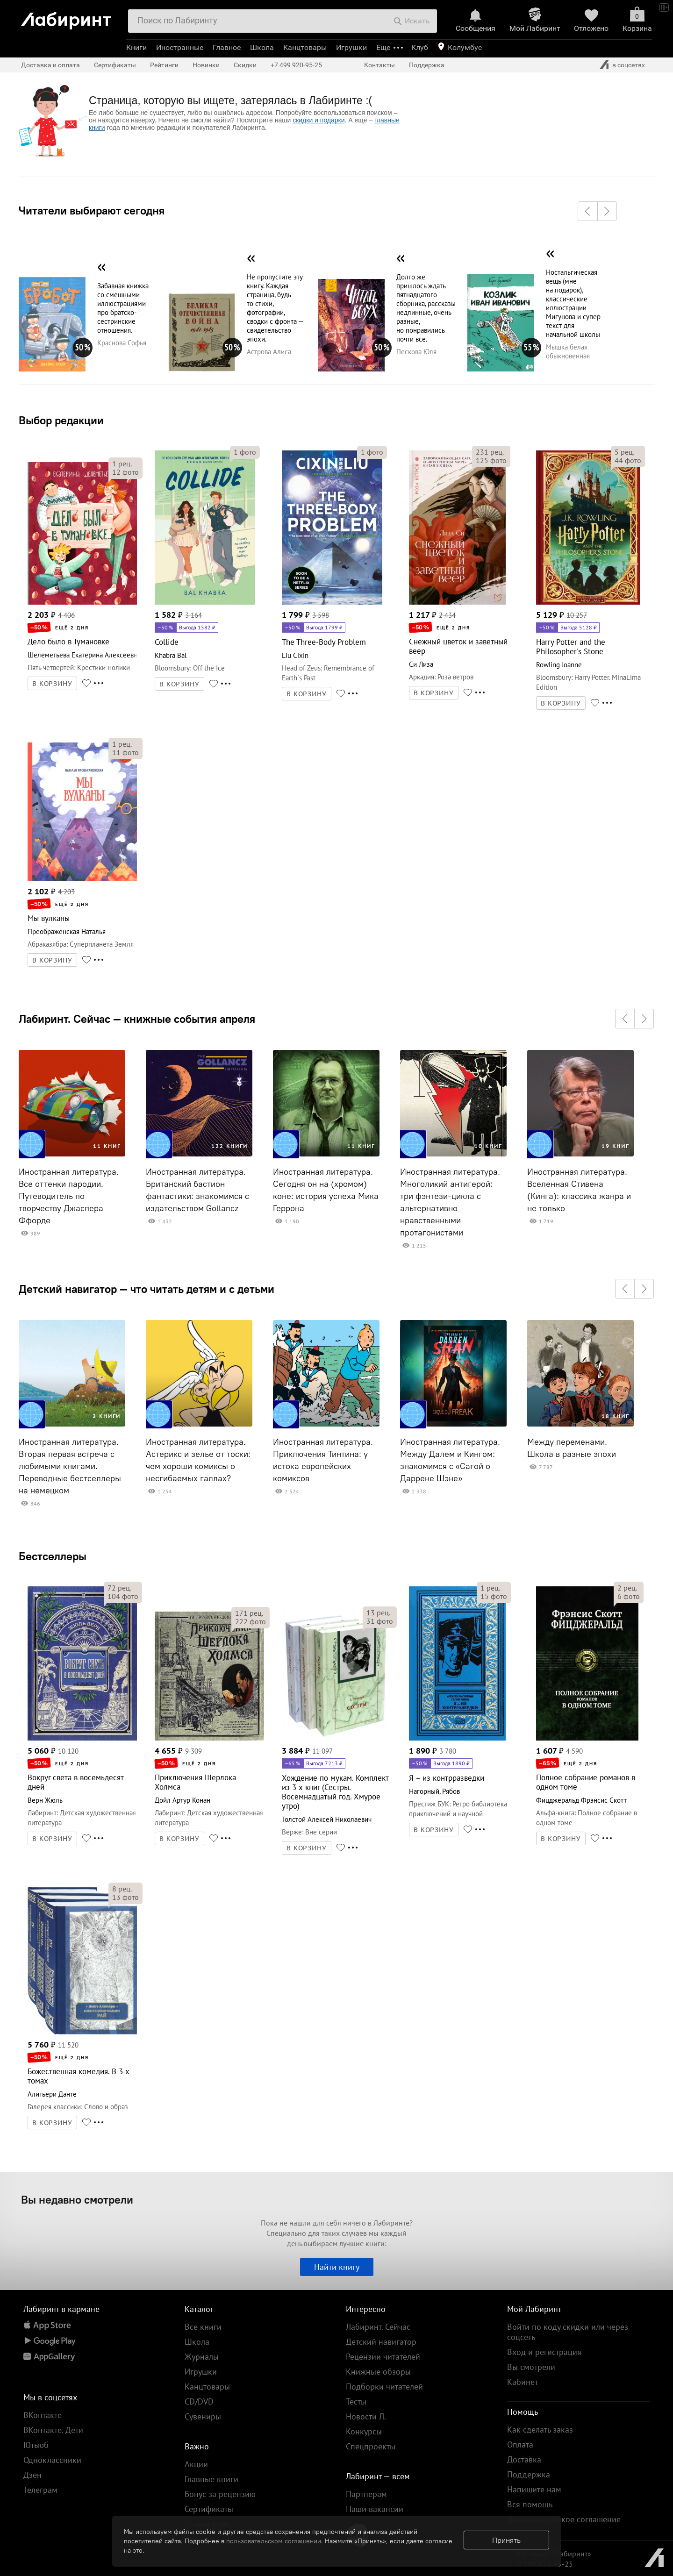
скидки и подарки (318, 120)
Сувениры (203, 2416)
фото (125, 472)
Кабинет (522, 2381)
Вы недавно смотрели (77, 2199)
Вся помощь (529, 2504)
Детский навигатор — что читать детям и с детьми (146, 1288)
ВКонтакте (42, 2415)
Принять (506, 2540)
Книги (136, 47)
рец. (122, 463)
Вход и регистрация (544, 2352)
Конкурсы (364, 2431)
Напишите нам (534, 2489)
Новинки (206, 65)
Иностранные (179, 47)
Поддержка (426, 65)
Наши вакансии (374, 2509)
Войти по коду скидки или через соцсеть (567, 2331)
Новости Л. (366, 2416)
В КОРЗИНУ (52, 683)
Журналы (202, 2356)
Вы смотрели (531, 2367)
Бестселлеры (52, 1556)
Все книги (203, 2326)
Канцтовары (305, 47)
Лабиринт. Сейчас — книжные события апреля (137, 1018)
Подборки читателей (384, 2386)
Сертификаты (115, 65)
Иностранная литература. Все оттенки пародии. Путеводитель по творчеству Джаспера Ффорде (69, 1196)
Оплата (520, 2444)
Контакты (379, 65)
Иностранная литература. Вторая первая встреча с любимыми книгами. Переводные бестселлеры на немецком (70, 1466)
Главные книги (211, 2479)
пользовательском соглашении (273, 2541)
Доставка (524, 2459)
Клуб (419, 47)
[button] (587, 211)
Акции (196, 2464)
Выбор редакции (61, 420)
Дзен (32, 2474)
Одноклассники (52, 2460)
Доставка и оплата (50, 65)
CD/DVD (199, 2401)
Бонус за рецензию (220, 2494)
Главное (227, 47)
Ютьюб (36, 2445)
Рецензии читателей (383, 2356)
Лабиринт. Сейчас (378, 2326)
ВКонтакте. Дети (53, 2430)
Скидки (245, 65)
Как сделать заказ (540, 2429)
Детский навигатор (381, 2341)
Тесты (356, 2401)
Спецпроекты (370, 2446)
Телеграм (40, 2489)
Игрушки (351, 47)
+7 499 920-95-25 (296, 65)
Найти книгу (336, 2267)
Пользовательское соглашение (564, 2519)
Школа (262, 47)
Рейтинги (164, 65)
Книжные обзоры (378, 2371)
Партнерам (366, 2494)
